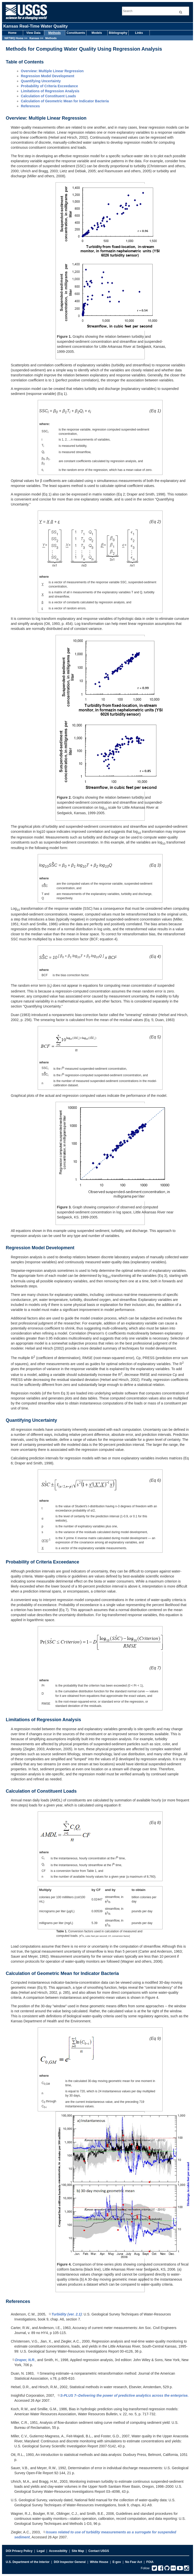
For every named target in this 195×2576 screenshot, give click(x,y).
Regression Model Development (47, 76)
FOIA (150, 2562)
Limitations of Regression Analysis (50, 91)
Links (139, 33)
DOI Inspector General (70, 2562)
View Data (33, 33)
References (30, 106)
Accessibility (58, 2551)
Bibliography (118, 33)
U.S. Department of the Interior (28, 2562)
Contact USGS (98, 2551)
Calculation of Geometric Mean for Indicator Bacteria (65, 101)
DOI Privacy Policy (19, 2551)
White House (99, 2562)
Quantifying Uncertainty (41, 81)
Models (96, 33)
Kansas (34, 38)
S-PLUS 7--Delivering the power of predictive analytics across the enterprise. (124, 2395)
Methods (54, 33)
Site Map (78, 2551)
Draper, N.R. (25, 2360)
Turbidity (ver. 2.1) (67, 2314)
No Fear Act (133, 2562)
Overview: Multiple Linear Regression (52, 71)
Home (12, 33)
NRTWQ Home (14, 38)
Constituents (76, 33)
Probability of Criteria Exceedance (49, 86)
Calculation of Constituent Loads (48, 96)
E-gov (117, 2562)
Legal (40, 2551)
